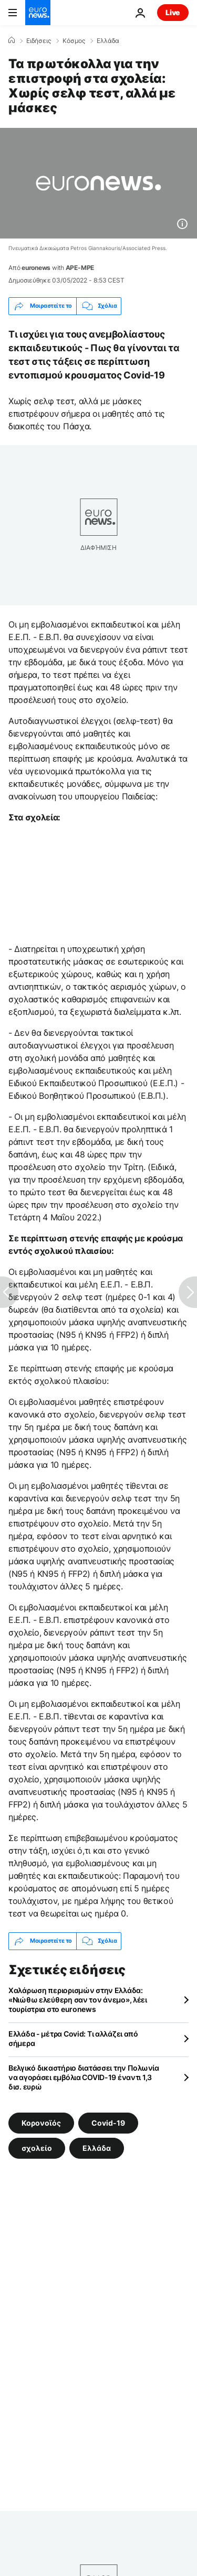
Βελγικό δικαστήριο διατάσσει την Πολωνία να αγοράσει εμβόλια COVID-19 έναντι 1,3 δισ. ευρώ (83, 2077)
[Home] (11, 40)
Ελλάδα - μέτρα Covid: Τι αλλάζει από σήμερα (73, 2038)
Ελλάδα (108, 41)
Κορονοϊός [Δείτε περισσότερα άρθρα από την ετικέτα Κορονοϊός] (41, 2122)
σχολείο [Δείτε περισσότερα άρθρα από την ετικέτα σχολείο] (37, 2147)
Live (172, 12)
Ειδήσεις (38, 41)
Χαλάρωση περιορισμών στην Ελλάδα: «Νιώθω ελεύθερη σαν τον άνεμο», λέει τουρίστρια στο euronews (77, 2000)
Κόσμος (74, 41)
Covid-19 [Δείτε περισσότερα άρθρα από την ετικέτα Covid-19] (108, 2122)
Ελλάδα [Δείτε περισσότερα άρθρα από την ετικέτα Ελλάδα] (96, 2147)
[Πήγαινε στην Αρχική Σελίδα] (37, 12)
